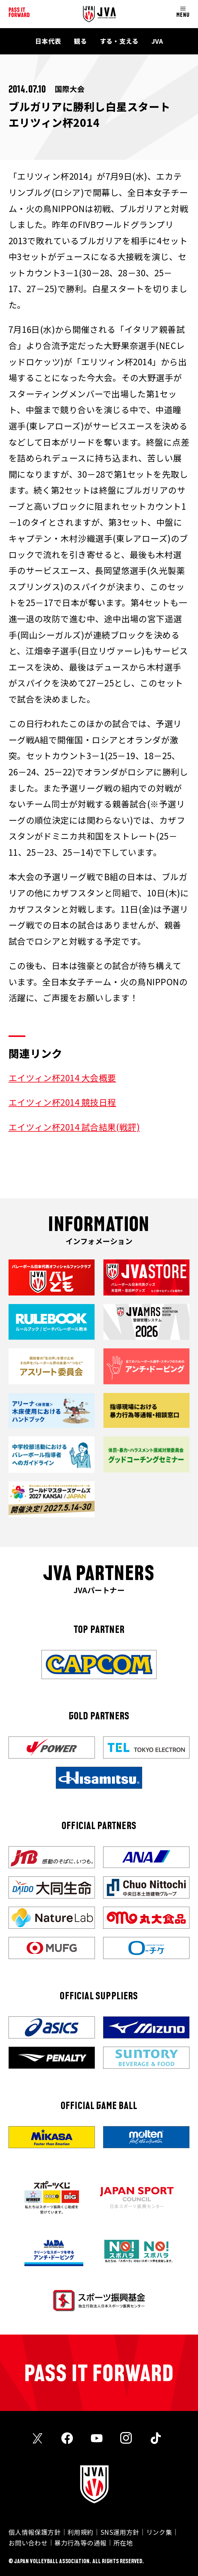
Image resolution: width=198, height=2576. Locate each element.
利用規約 (80, 2532)
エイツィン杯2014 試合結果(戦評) (74, 1127)
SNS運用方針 (119, 2532)
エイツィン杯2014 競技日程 (62, 1102)
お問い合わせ (28, 2542)
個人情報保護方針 (35, 2532)
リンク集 (159, 2532)
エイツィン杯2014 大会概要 (62, 1077)
